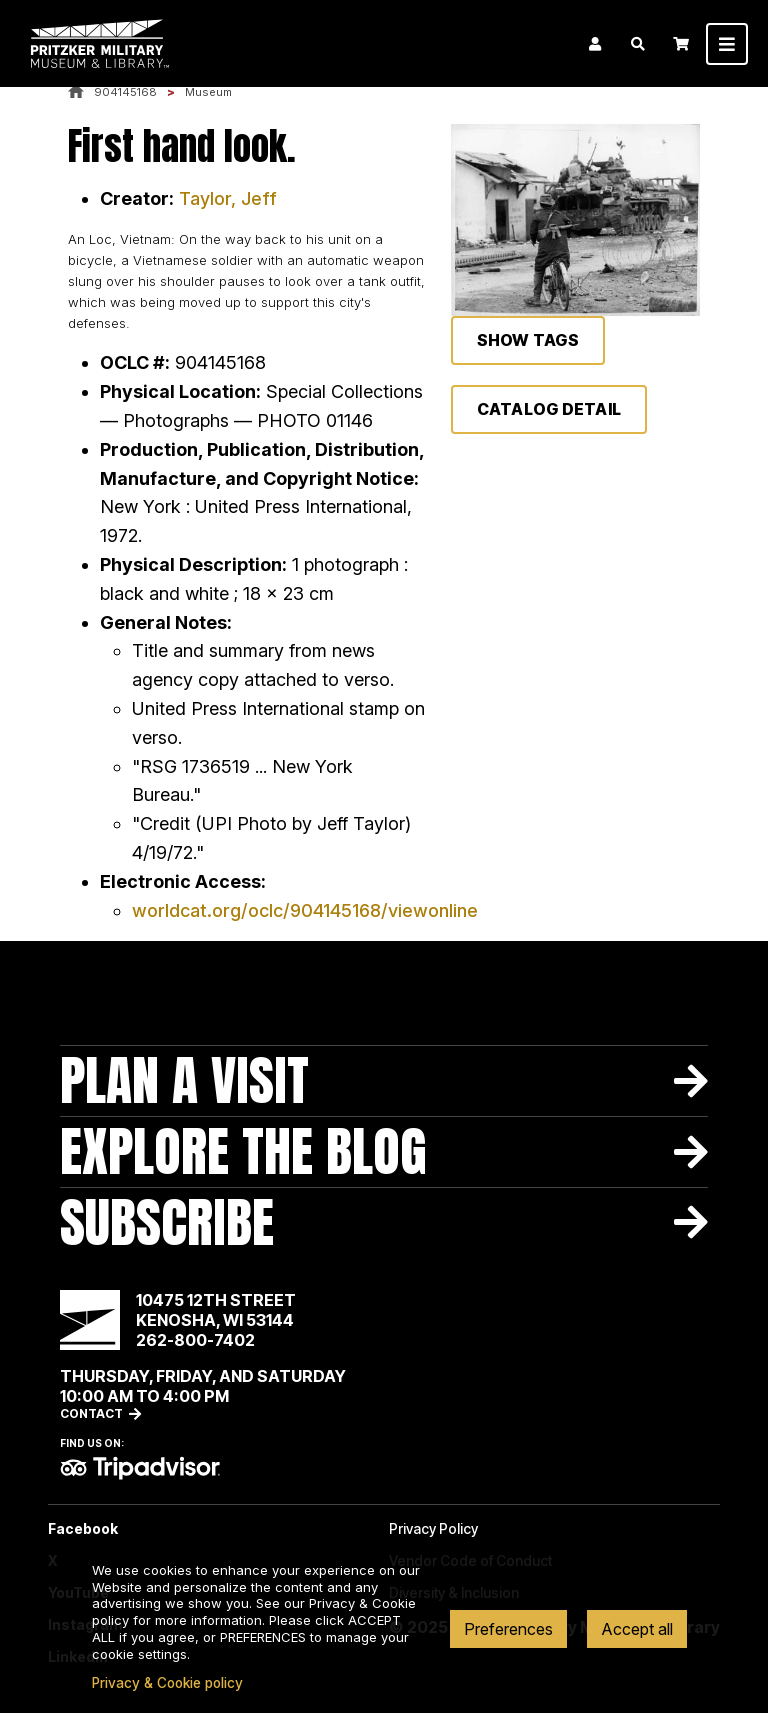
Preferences (508, 1629)
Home (76, 92)
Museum (208, 92)
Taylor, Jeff (228, 198)
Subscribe (167, 1222)
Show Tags (528, 340)
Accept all (637, 1629)
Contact (91, 1413)
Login (595, 44)
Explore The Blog (243, 1151)
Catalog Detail (549, 409)
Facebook (83, 1529)
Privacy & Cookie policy (167, 1683)
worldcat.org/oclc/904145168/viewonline (305, 910)
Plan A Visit (184, 1080)
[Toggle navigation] (727, 44)
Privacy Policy (433, 1529)
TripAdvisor (140, 1468)
